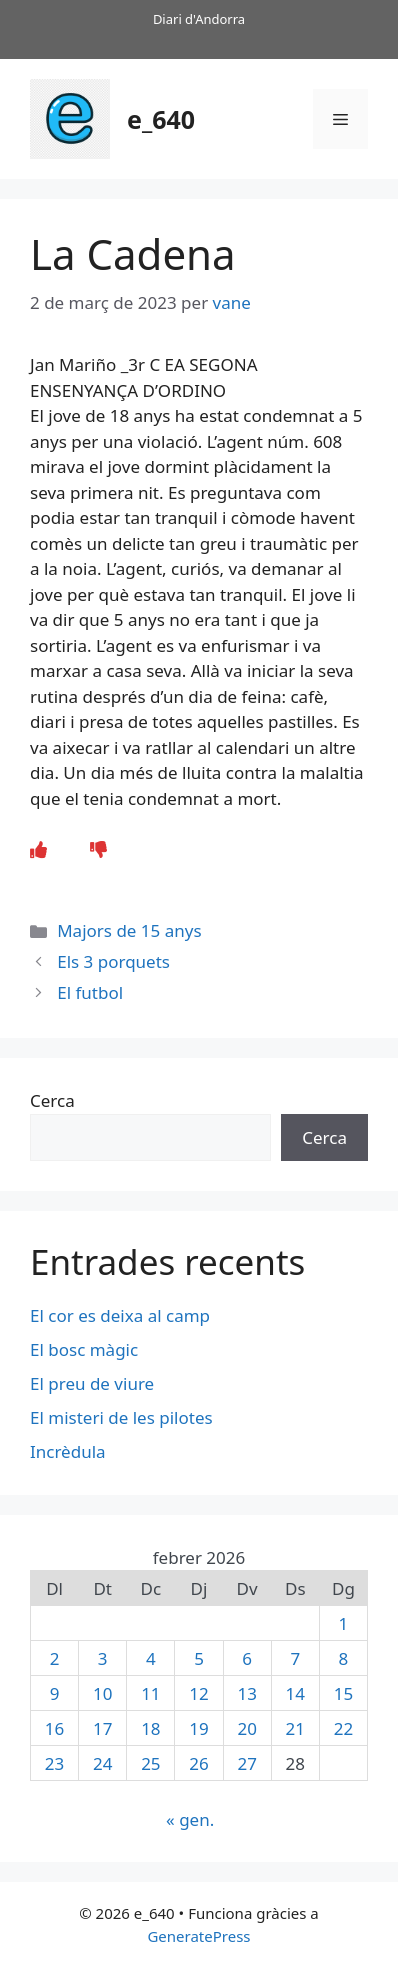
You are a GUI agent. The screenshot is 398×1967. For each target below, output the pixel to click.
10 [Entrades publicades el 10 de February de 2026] (102, 1693)
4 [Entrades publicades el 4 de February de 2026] (151, 1658)
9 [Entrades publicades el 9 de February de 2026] (55, 1693)
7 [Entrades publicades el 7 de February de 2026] (295, 1658)
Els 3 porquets (113, 961)
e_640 (161, 119)
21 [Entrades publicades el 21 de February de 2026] (295, 1728)
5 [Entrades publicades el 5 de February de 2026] (199, 1658)
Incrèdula (70, 1451)
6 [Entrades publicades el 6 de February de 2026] (247, 1658)
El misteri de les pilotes (123, 1417)
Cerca (52, 1100)
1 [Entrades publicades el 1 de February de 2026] (344, 1623)
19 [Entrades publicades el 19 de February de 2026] (198, 1728)
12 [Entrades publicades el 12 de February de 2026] (198, 1693)
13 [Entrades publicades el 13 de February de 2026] (246, 1693)
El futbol (90, 992)
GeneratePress (198, 1936)
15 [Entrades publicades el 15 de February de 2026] (343, 1693)
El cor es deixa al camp (120, 1315)
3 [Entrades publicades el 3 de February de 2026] (103, 1658)
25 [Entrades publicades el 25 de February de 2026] (150, 1763)
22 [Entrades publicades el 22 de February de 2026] (343, 1728)
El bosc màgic (84, 1349)
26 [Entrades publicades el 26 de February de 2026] (198, 1763)
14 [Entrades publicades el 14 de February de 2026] (295, 1693)
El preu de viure (92, 1383)
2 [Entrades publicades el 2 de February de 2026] (55, 1658)
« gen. (190, 1819)
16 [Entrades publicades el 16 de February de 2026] (54, 1728)
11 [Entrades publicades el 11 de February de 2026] (150, 1693)
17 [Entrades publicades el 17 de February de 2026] (102, 1728)
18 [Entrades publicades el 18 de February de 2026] (150, 1728)
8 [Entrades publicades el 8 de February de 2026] (344, 1658)
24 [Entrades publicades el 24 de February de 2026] (102, 1763)
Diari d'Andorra (199, 19)
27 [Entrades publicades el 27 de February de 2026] (246, 1763)
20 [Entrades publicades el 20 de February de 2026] (246, 1728)
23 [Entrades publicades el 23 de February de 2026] (54, 1763)
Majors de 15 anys (129, 930)
